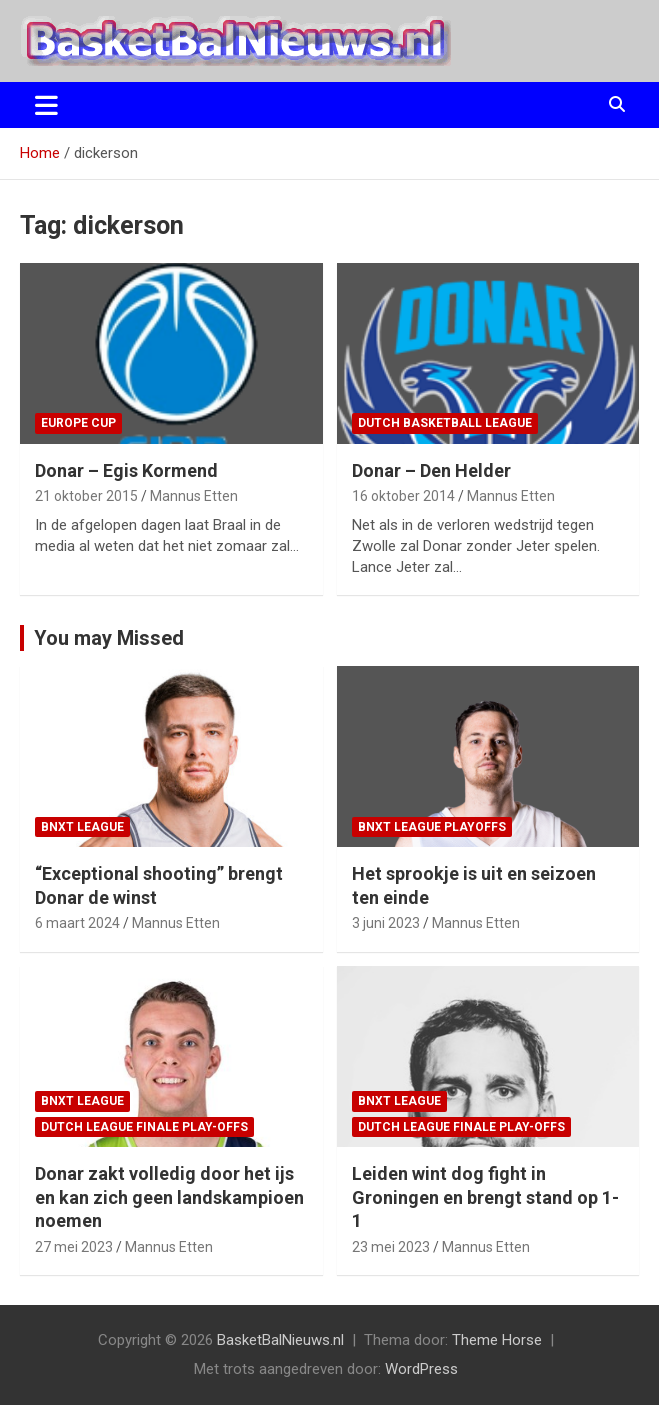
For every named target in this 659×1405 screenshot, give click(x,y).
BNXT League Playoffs (432, 827)
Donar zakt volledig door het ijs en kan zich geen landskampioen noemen (169, 1197)
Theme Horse (497, 1340)
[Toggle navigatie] (46, 105)
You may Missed (109, 638)
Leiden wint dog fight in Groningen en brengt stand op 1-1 (485, 1197)
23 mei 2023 (391, 1247)
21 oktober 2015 (86, 496)
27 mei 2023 (74, 1247)
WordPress (421, 1369)
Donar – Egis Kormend (126, 470)
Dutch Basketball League (445, 423)
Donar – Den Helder (431, 470)
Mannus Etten (194, 496)
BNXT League (82, 827)
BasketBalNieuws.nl (280, 1340)
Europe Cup (78, 423)
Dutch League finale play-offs (144, 1127)
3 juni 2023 (386, 923)
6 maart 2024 (77, 923)
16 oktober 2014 (403, 496)
